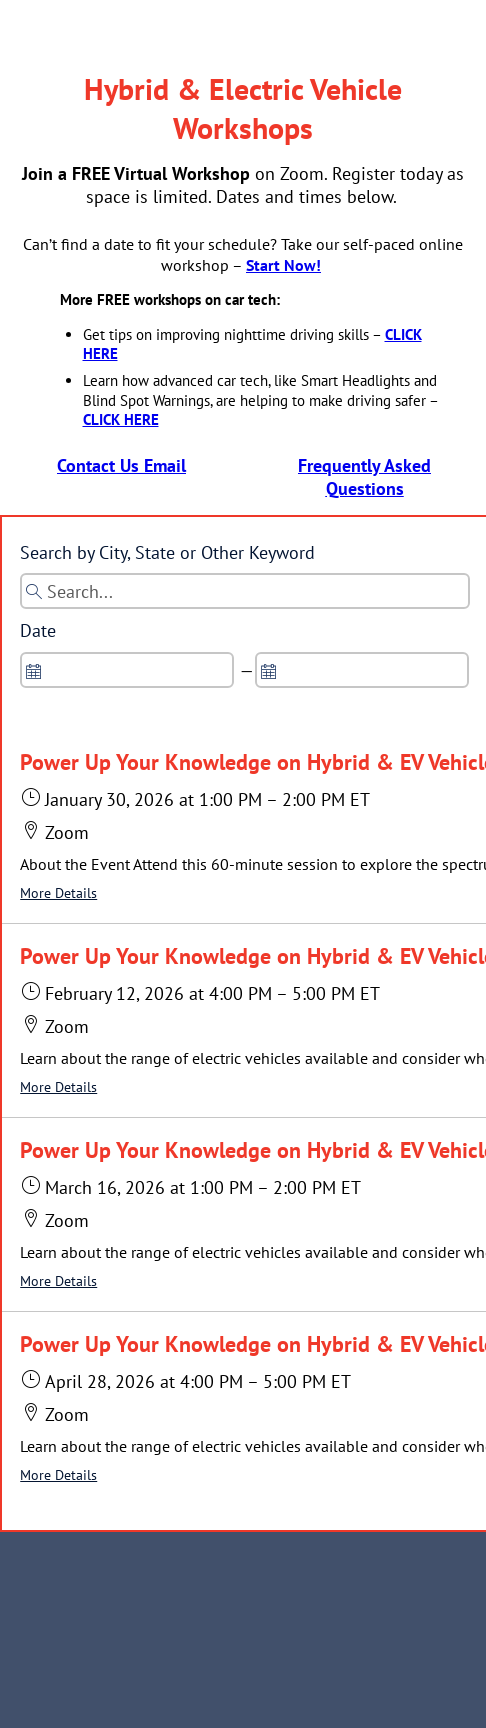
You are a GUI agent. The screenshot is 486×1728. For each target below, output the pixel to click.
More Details (58, 893)
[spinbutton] (127, 670)
